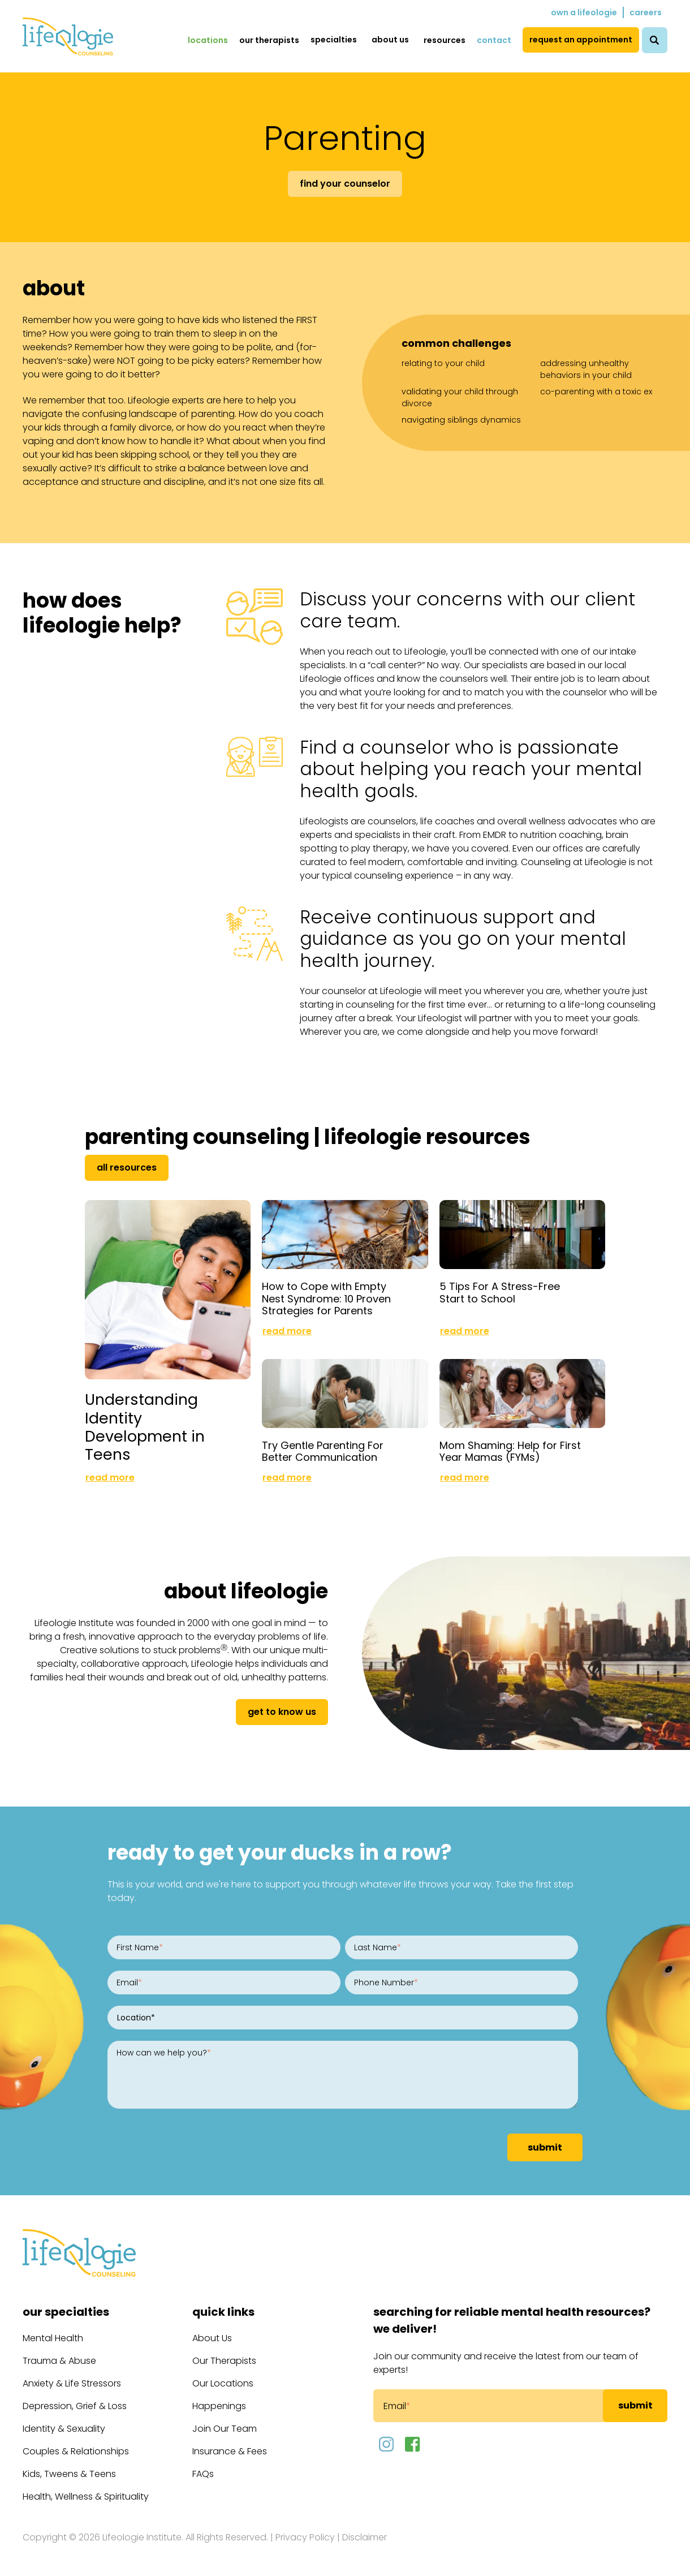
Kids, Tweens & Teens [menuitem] (69, 2471)
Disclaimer (364, 2534)
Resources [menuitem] (444, 40)
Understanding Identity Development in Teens (145, 1424)
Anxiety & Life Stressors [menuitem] (72, 2381)
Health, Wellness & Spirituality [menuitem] (86, 2494)
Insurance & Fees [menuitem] (229, 2448)
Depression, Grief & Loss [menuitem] (75, 2403)
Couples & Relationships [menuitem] (76, 2448)
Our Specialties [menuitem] (66, 2309)
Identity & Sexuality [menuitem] (64, 2426)
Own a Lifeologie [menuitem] (584, 12)
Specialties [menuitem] (333, 39)
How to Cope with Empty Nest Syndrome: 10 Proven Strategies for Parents (326, 1297)
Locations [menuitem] (208, 40)
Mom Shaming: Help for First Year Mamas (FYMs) (510, 1449)
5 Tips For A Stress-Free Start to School (499, 1291)
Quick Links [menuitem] (223, 2309)
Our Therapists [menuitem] (269, 40)
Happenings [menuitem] (219, 2403)
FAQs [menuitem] (203, 2471)
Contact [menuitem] (494, 40)
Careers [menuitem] (645, 12)
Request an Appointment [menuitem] (580, 39)
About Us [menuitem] (390, 39)
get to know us (282, 1709)
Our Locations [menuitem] (222, 2381)
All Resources (127, 1167)
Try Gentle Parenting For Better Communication (322, 1449)
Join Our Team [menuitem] (224, 2426)
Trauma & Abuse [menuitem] (59, 2358)
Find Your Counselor (345, 183)
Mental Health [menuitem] (53, 2335)
